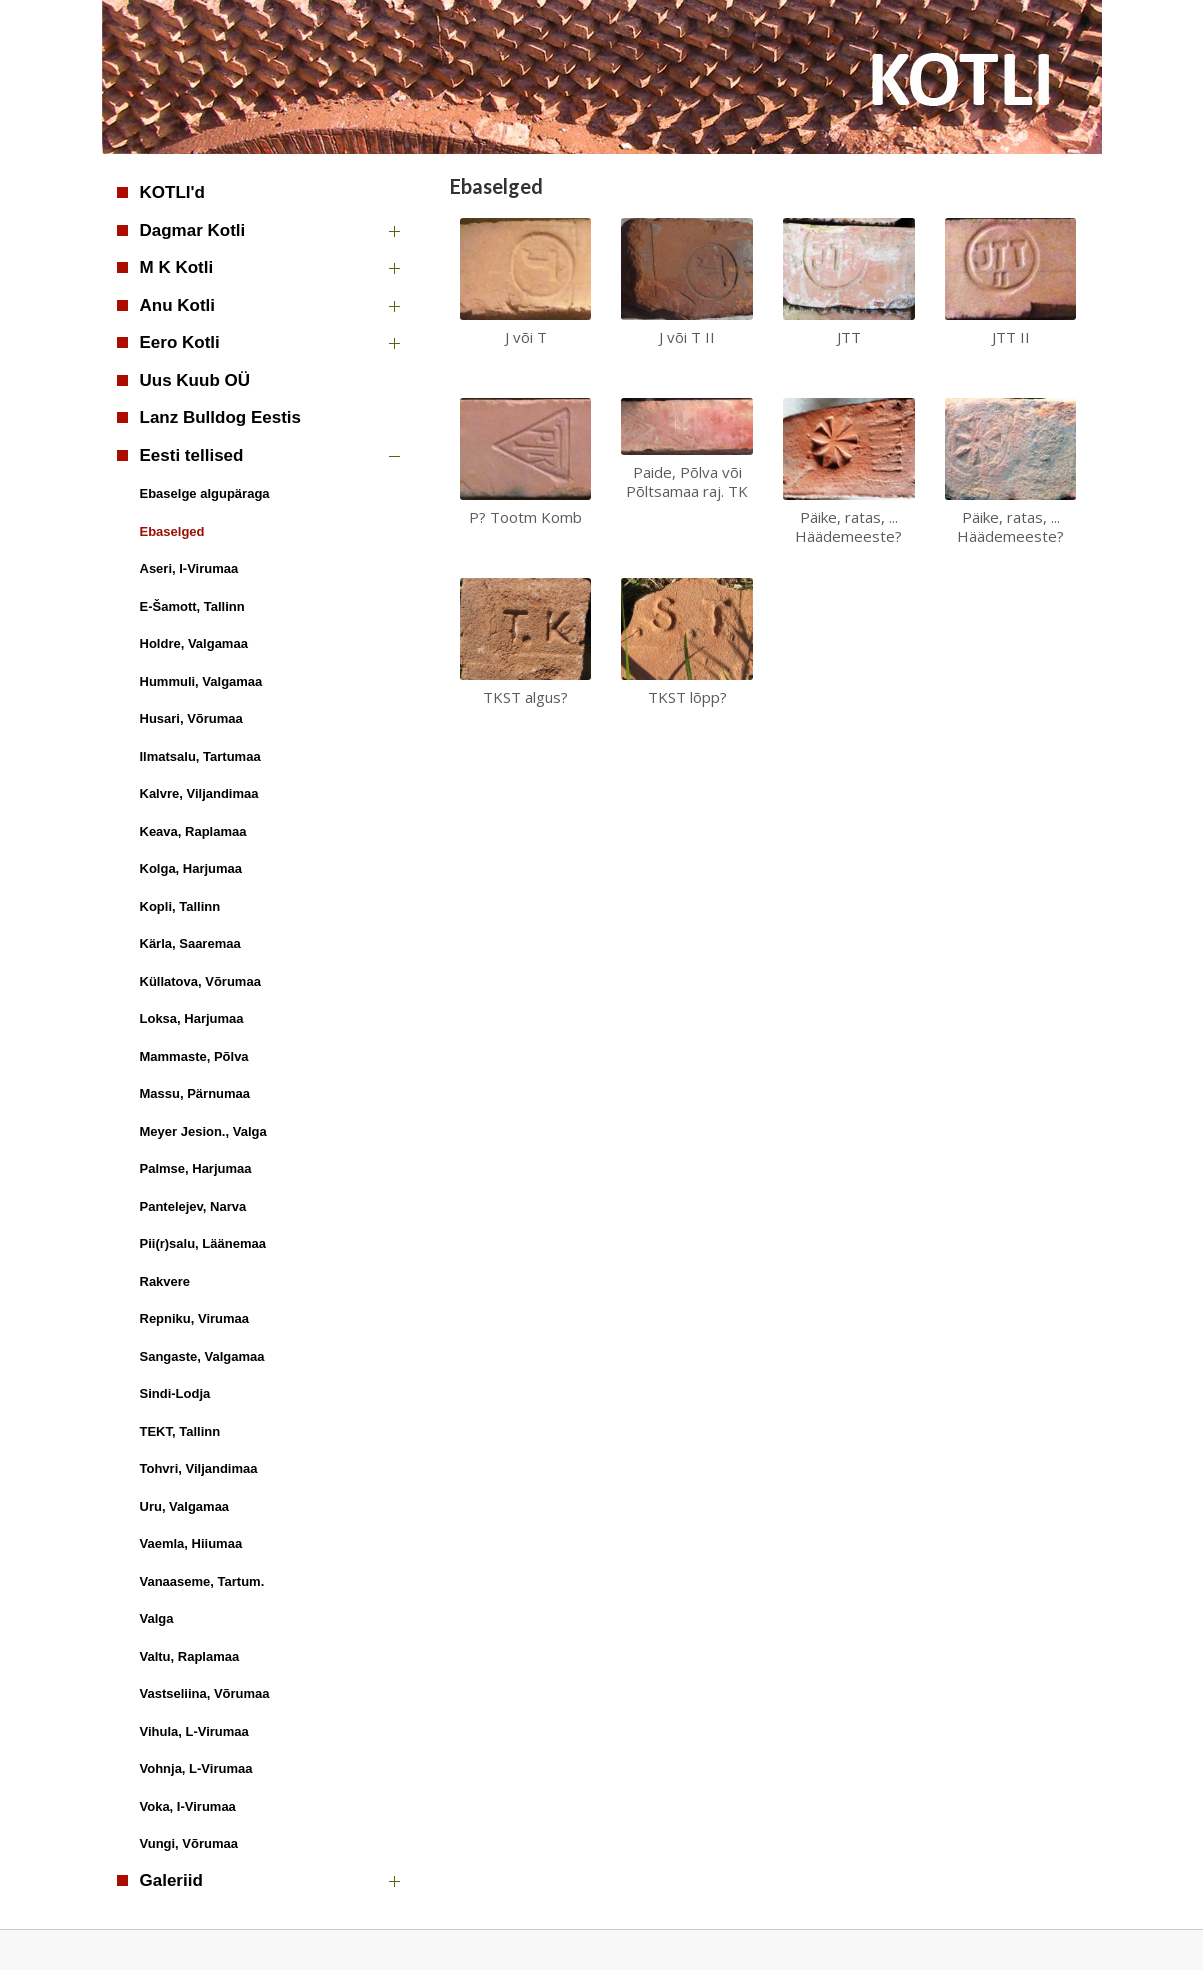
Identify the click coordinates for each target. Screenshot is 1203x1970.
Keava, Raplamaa (193, 831)
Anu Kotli (178, 305)
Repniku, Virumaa (195, 1318)
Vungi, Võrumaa (189, 1843)
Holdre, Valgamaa (194, 643)
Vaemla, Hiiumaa (191, 1543)
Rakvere (165, 1281)
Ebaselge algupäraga (205, 493)
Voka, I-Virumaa (188, 1806)
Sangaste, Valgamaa (202, 1356)
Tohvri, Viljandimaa (199, 1468)
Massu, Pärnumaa (195, 1093)
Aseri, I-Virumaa (189, 568)
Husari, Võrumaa (191, 718)
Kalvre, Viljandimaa (199, 793)
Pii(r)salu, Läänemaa (203, 1243)
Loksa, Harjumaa (192, 1018)
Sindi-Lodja (175, 1393)
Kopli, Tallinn (180, 906)
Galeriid (171, 1880)
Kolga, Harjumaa (191, 868)
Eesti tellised (192, 455)
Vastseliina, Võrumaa (205, 1693)
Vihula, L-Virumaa (194, 1731)
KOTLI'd (172, 192)
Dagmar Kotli (193, 230)
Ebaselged (172, 531)
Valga (157, 1618)
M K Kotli (177, 267)
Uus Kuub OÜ (195, 380)
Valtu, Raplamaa (190, 1656)
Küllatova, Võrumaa (200, 981)
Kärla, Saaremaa (190, 943)
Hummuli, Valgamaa (201, 681)
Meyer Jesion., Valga (203, 1131)
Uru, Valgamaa (185, 1506)
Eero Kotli (180, 342)
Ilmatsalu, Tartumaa (200, 756)
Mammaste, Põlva (194, 1056)
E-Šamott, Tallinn (192, 606)
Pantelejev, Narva (193, 1206)
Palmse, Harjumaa (196, 1168)
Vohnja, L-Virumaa (196, 1768)
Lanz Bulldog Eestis (221, 417)
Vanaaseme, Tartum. (202, 1581)
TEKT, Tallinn (180, 1431)
